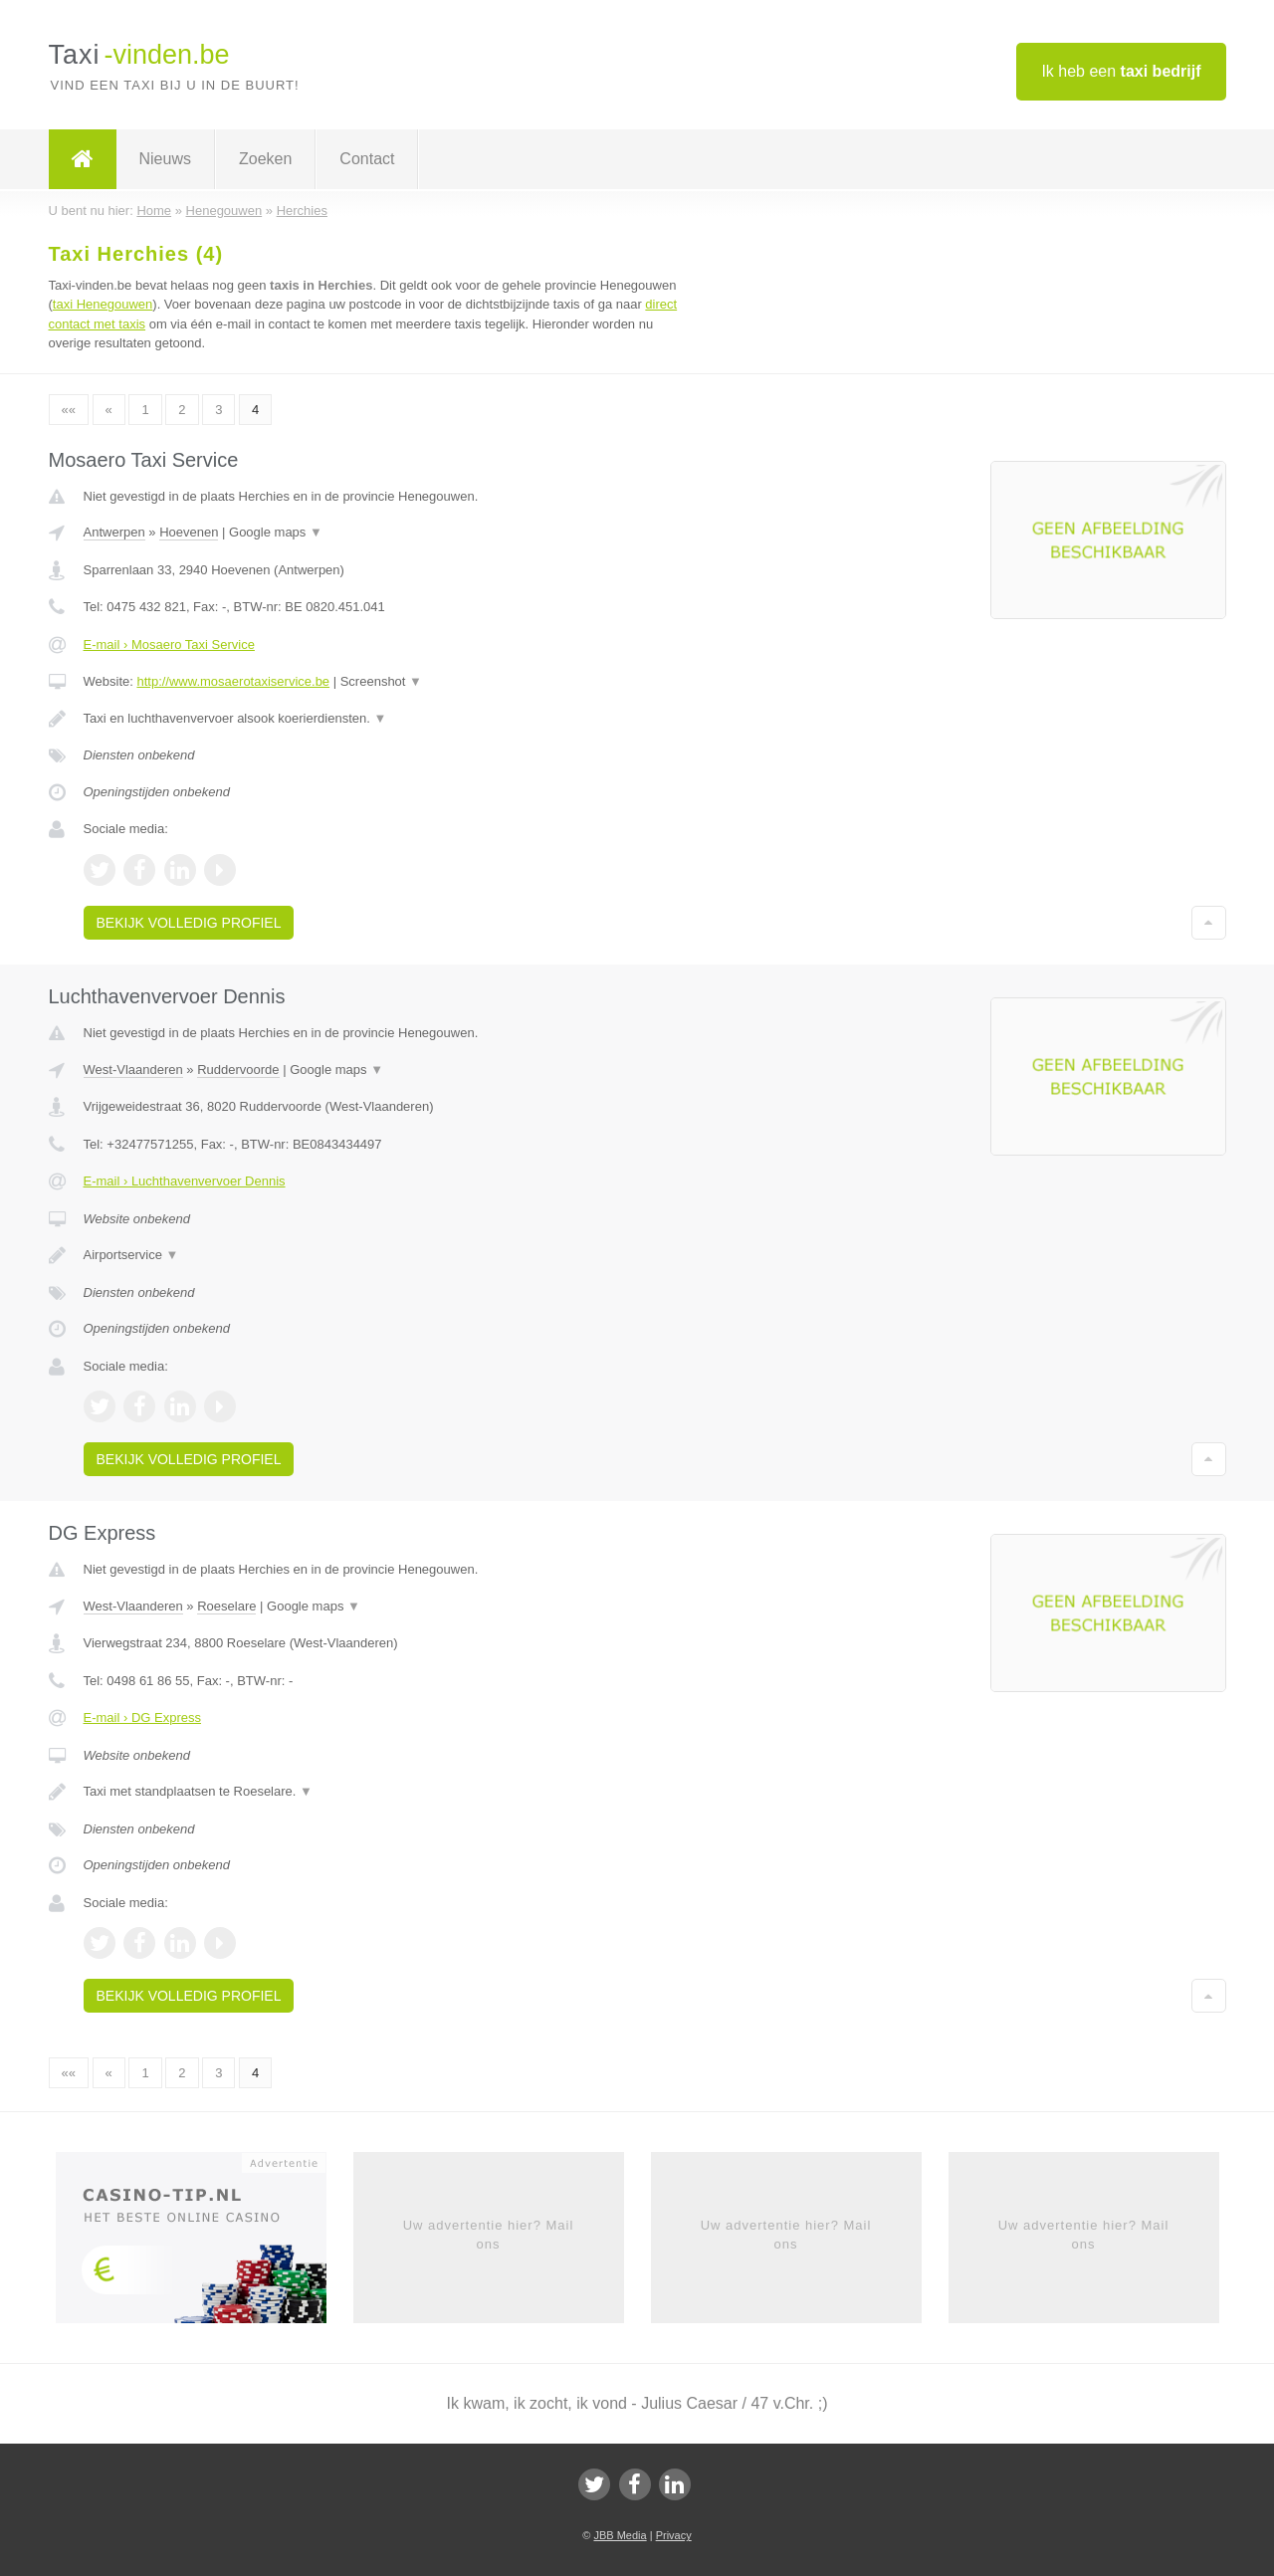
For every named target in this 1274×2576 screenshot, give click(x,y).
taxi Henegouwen (102, 304)
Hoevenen (188, 532)
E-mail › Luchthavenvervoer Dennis (185, 1181)
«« (69, 409)
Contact (366, 158)
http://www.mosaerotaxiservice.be (232, 681)
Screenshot (381, 681)
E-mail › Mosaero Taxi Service (169, 644)
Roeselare (226, 1606)
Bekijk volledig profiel (189, 923)
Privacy (674, 2535)
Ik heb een (1120, 71)
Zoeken (265, 158)
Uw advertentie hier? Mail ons (488, 2234)
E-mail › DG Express (142, 1717)
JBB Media (619, 2535)
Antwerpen (114, 532)
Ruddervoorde (238, 1069)
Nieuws (165, 158)
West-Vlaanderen (133, 1069)
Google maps (275, 532)
